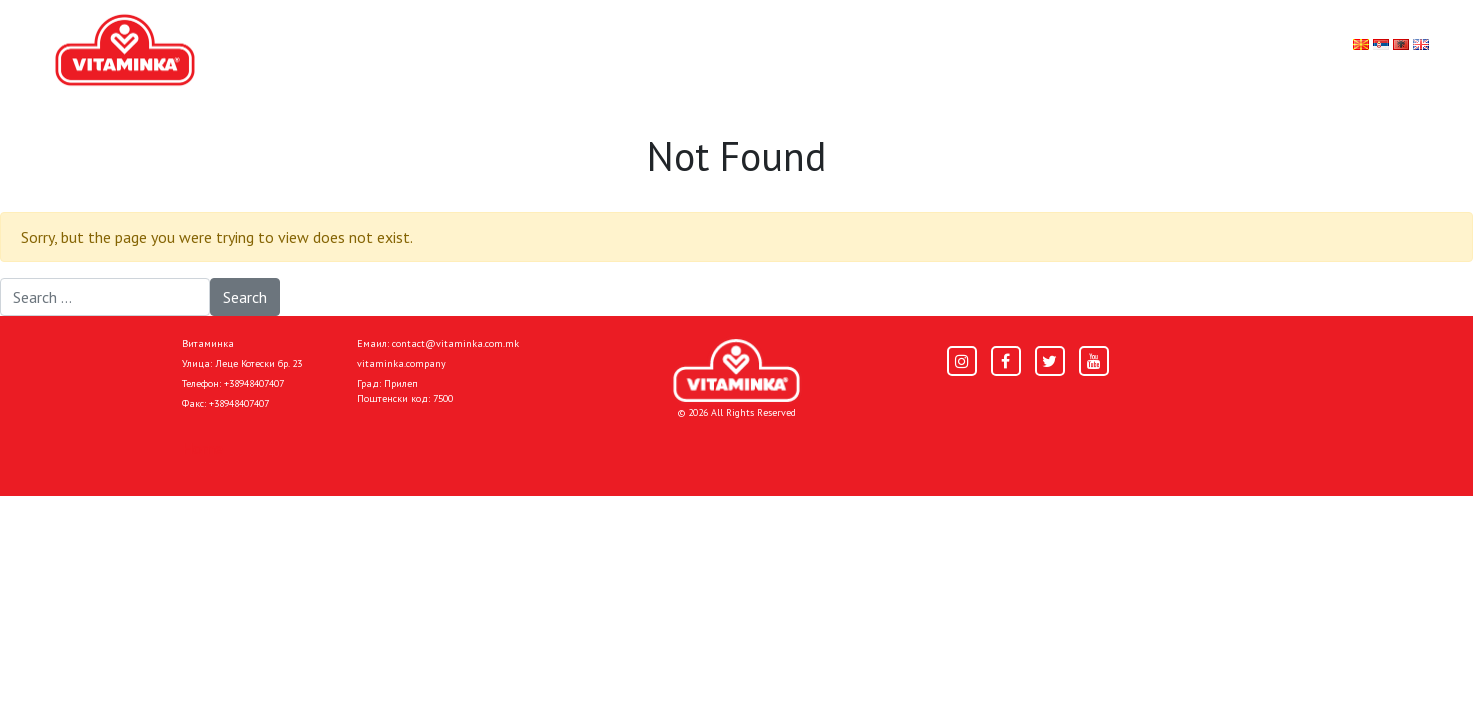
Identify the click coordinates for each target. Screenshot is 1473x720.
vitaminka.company (401, 363)
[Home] (736, 370)
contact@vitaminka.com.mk (455, 343)
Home (202, 448)
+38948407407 (254, 383)
